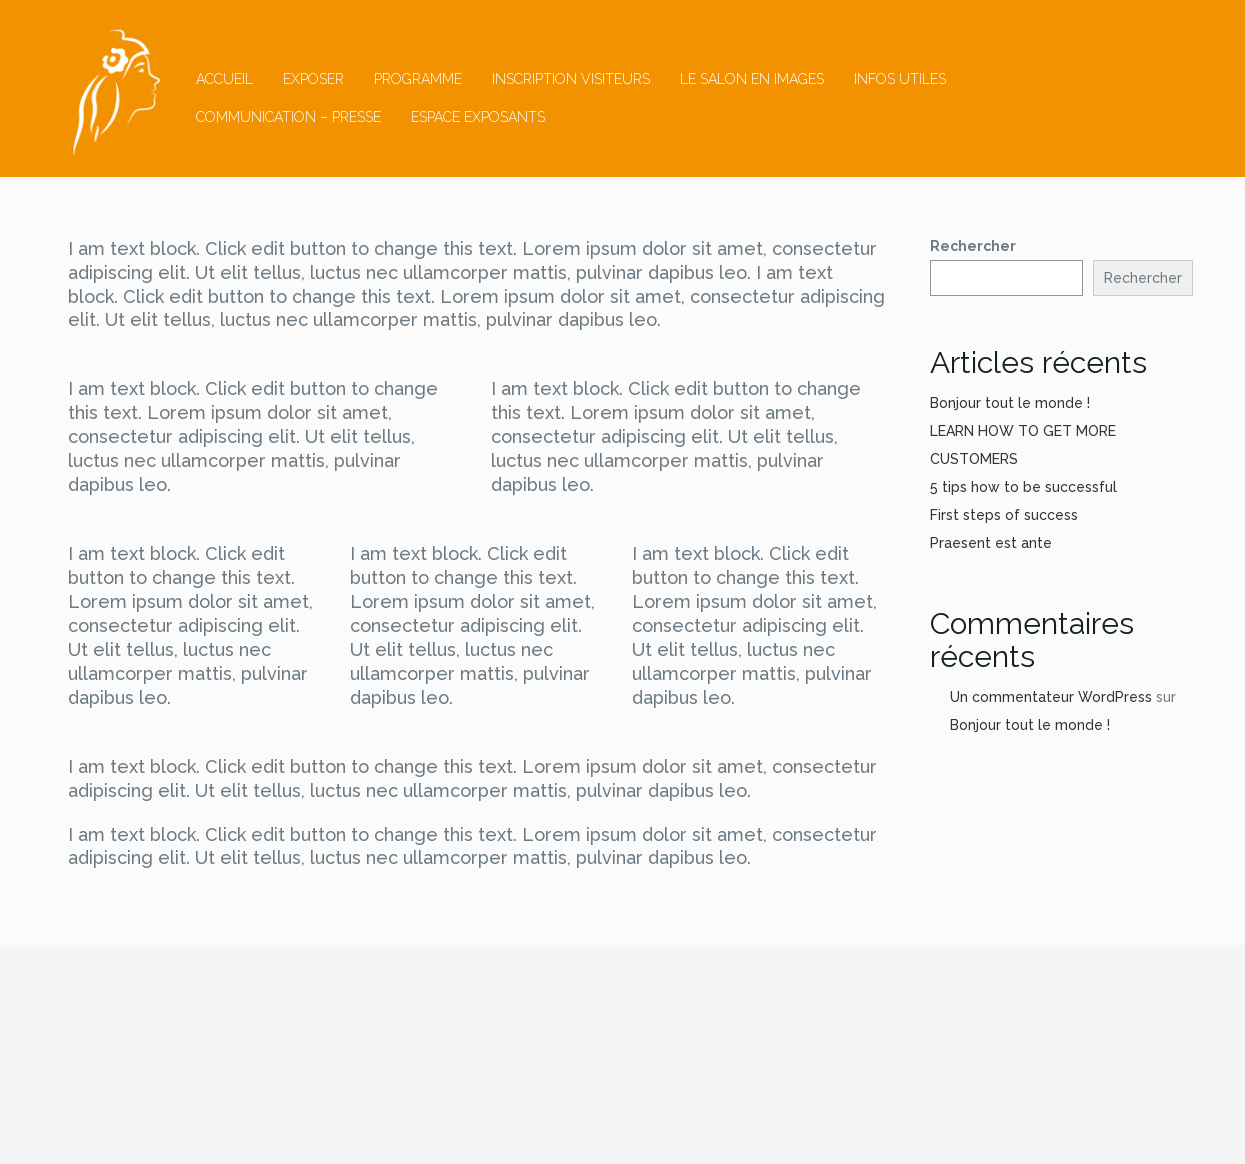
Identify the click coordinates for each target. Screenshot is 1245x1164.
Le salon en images (752, 79)
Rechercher (973, 246)
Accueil (224, 79)
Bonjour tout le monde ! (1010, 403)
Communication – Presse (288, 117)
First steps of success (1004, 515)
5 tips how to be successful (1023, 487)
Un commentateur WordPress (1051, 697)
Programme (418, 79)
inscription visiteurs (571, 79)
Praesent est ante (991, 543)
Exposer (313, 79)
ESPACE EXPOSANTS (478, 117)
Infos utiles (900, 79)
